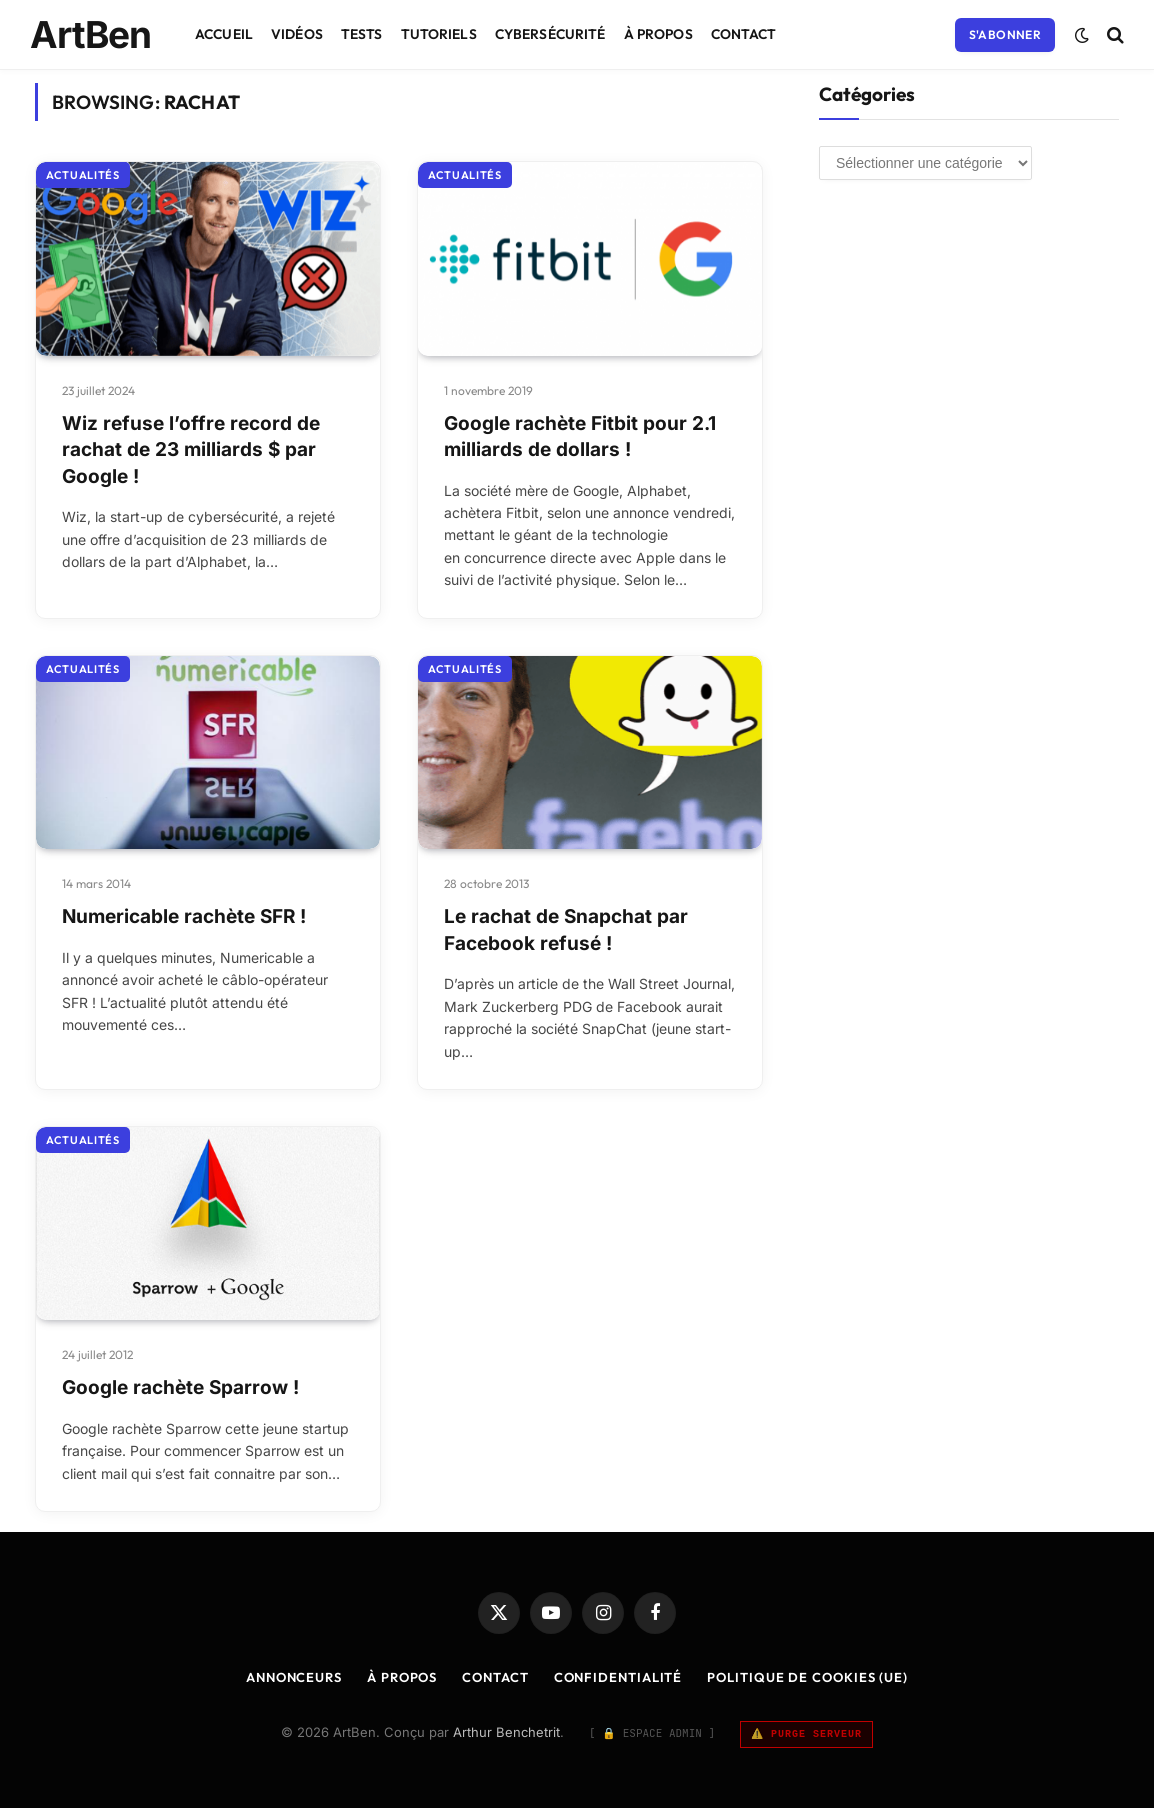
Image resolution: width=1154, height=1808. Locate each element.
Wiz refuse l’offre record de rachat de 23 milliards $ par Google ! (191, 450)
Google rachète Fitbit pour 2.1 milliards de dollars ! (580, 437)
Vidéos (297, 34)
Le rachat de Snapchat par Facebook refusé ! (566, 930)
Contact (744, 34)
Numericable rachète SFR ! (184, 916)
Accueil (224, 34)
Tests (362, 34)
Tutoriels (439, 34)
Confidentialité (618, 1677)
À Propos (658, 34)
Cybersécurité (550, 34)
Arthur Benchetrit (506, 1732)
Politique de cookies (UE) (807, 1677)
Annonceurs (294, 1677)
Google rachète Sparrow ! (180, 1387)
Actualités (83, 175)
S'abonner (1005, 34)
